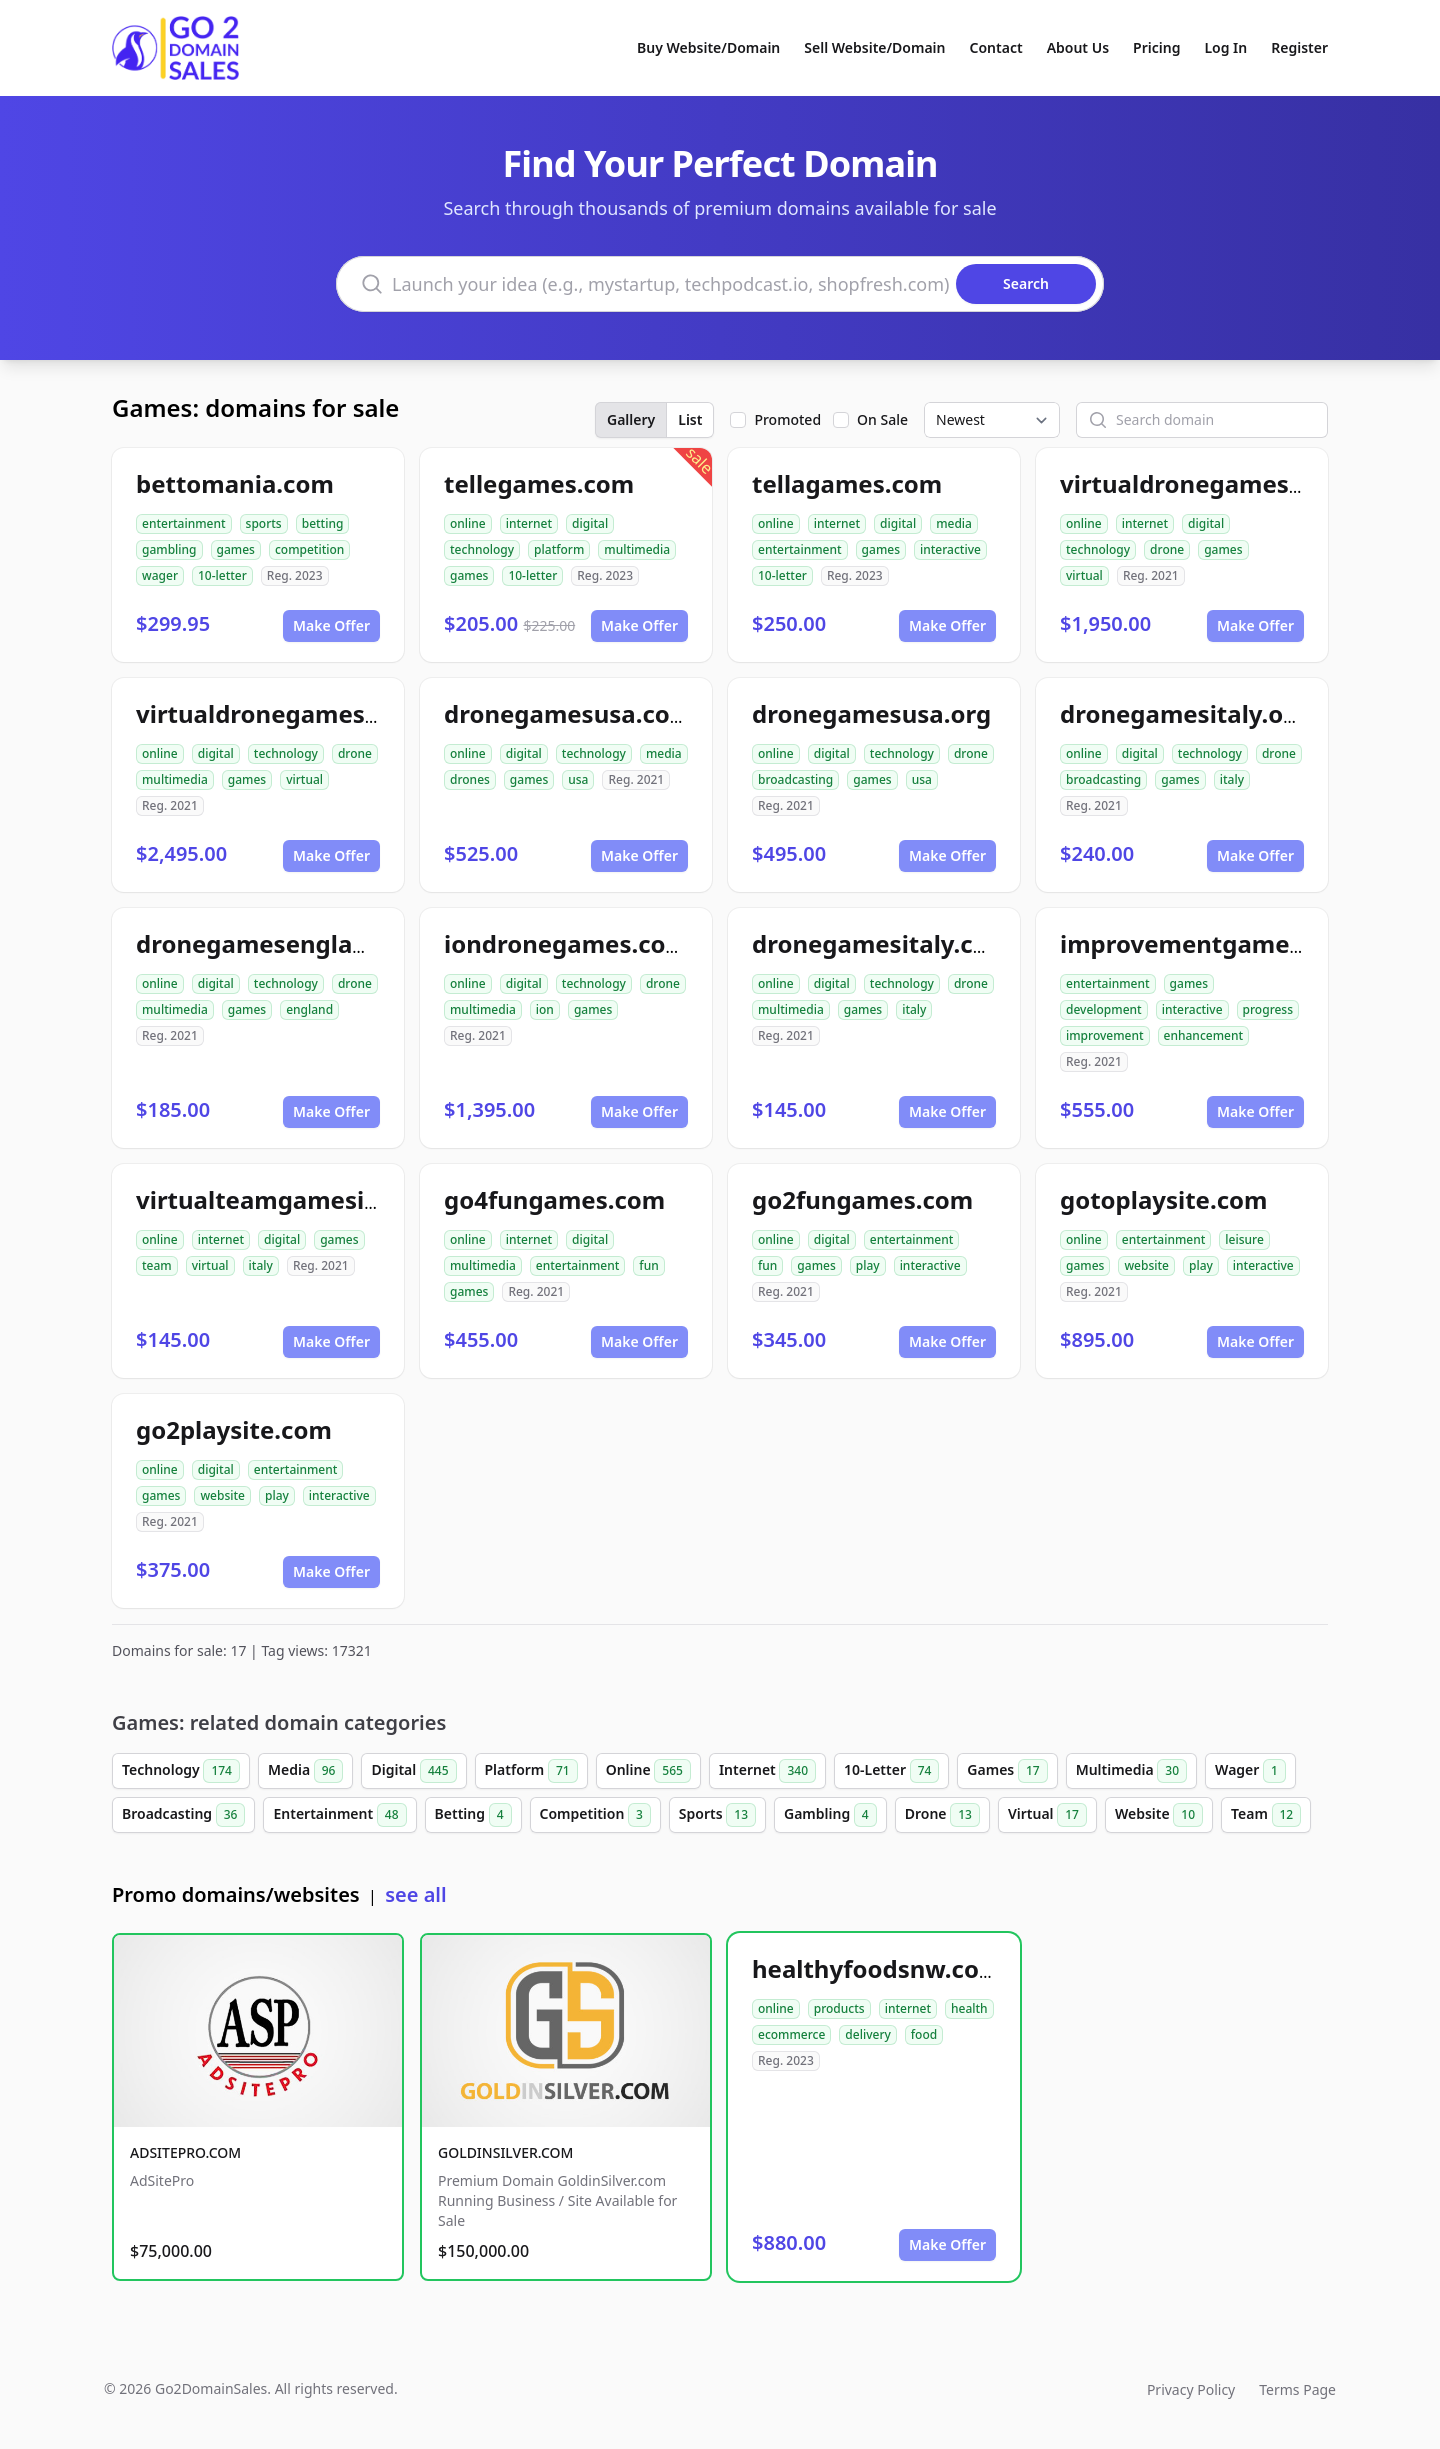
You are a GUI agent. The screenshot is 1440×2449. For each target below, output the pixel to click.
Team (1266, 1815)
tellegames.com (539, 483)
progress (1268, 1009)
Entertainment (339, 1815)
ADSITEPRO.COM (185, 2152)
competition (309, 549)
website (1146, 1265)
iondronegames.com (566, 943)
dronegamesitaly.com (881, 943)
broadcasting (795, 779)
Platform (531, 1771)
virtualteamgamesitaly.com (301, 1199)
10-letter (222, 575)
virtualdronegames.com (1203, 483)
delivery (867, 2034)
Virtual (1047, 1815)
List (690, 419)
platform (559, 549)
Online (648, 1771)
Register (1299, 47)
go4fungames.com (554, 1199)
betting (323, 523)
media (954, 523)
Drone (942, 1815)
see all (415, 1894)
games (236, 549)
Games (1007, 1771)
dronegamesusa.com (568, 713)
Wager (1250, 1771)
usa (578, 779)
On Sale (882, 419)
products (839, 2008)
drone (1167, 549)
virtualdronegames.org (274, 713)
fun (648, 1265)
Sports (717, 1815)
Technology (181, 1771)
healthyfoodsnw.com (877, 1968)
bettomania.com (235, 483)
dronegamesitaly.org (1184, 713)
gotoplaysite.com (1163, 1199)
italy (1232, 779)
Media (306, 1771)
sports (264, 523)
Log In (1225, 47)
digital (590, 523)
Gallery (631, 419)
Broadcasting (183, 1815)
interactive (950, 549)
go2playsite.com (234, 1429)
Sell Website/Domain (874, 47)
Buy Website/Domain (708, 47)
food (924, 2034)
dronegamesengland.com (288, 943)
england (309, 1009)
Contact (996, 47)
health (969, 2008)
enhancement (1203, 1035)
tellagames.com (847, 483)
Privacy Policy (1191, 2389)
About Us (1078, 47)
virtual (1084, 575)
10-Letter (891, 1771)
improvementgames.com (1209, 943)
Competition (595, 1815)
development (1104, 1009)
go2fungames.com (862, 1199)
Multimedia (1131, 1771)
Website (1159, 1815)
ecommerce (791, 2034)
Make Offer (331, 625)
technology (482, 549)
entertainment (184, 523)
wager (160, 575)
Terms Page (1297, 2389)
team (157, 1265)
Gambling (830, 1815)
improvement (1105, 1035)
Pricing (1156, 47)
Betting (473, 1815)
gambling (169, 549)
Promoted (787, 419)
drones (470, 779)
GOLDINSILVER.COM (505, 2152)
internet (529, 523)
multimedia (637, 549)
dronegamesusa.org (871, 713)
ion (545, 1009)
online (468, 523)
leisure (1244, 1239)
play (868, 1265)
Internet (767, 1771)
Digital (413, 1771)
